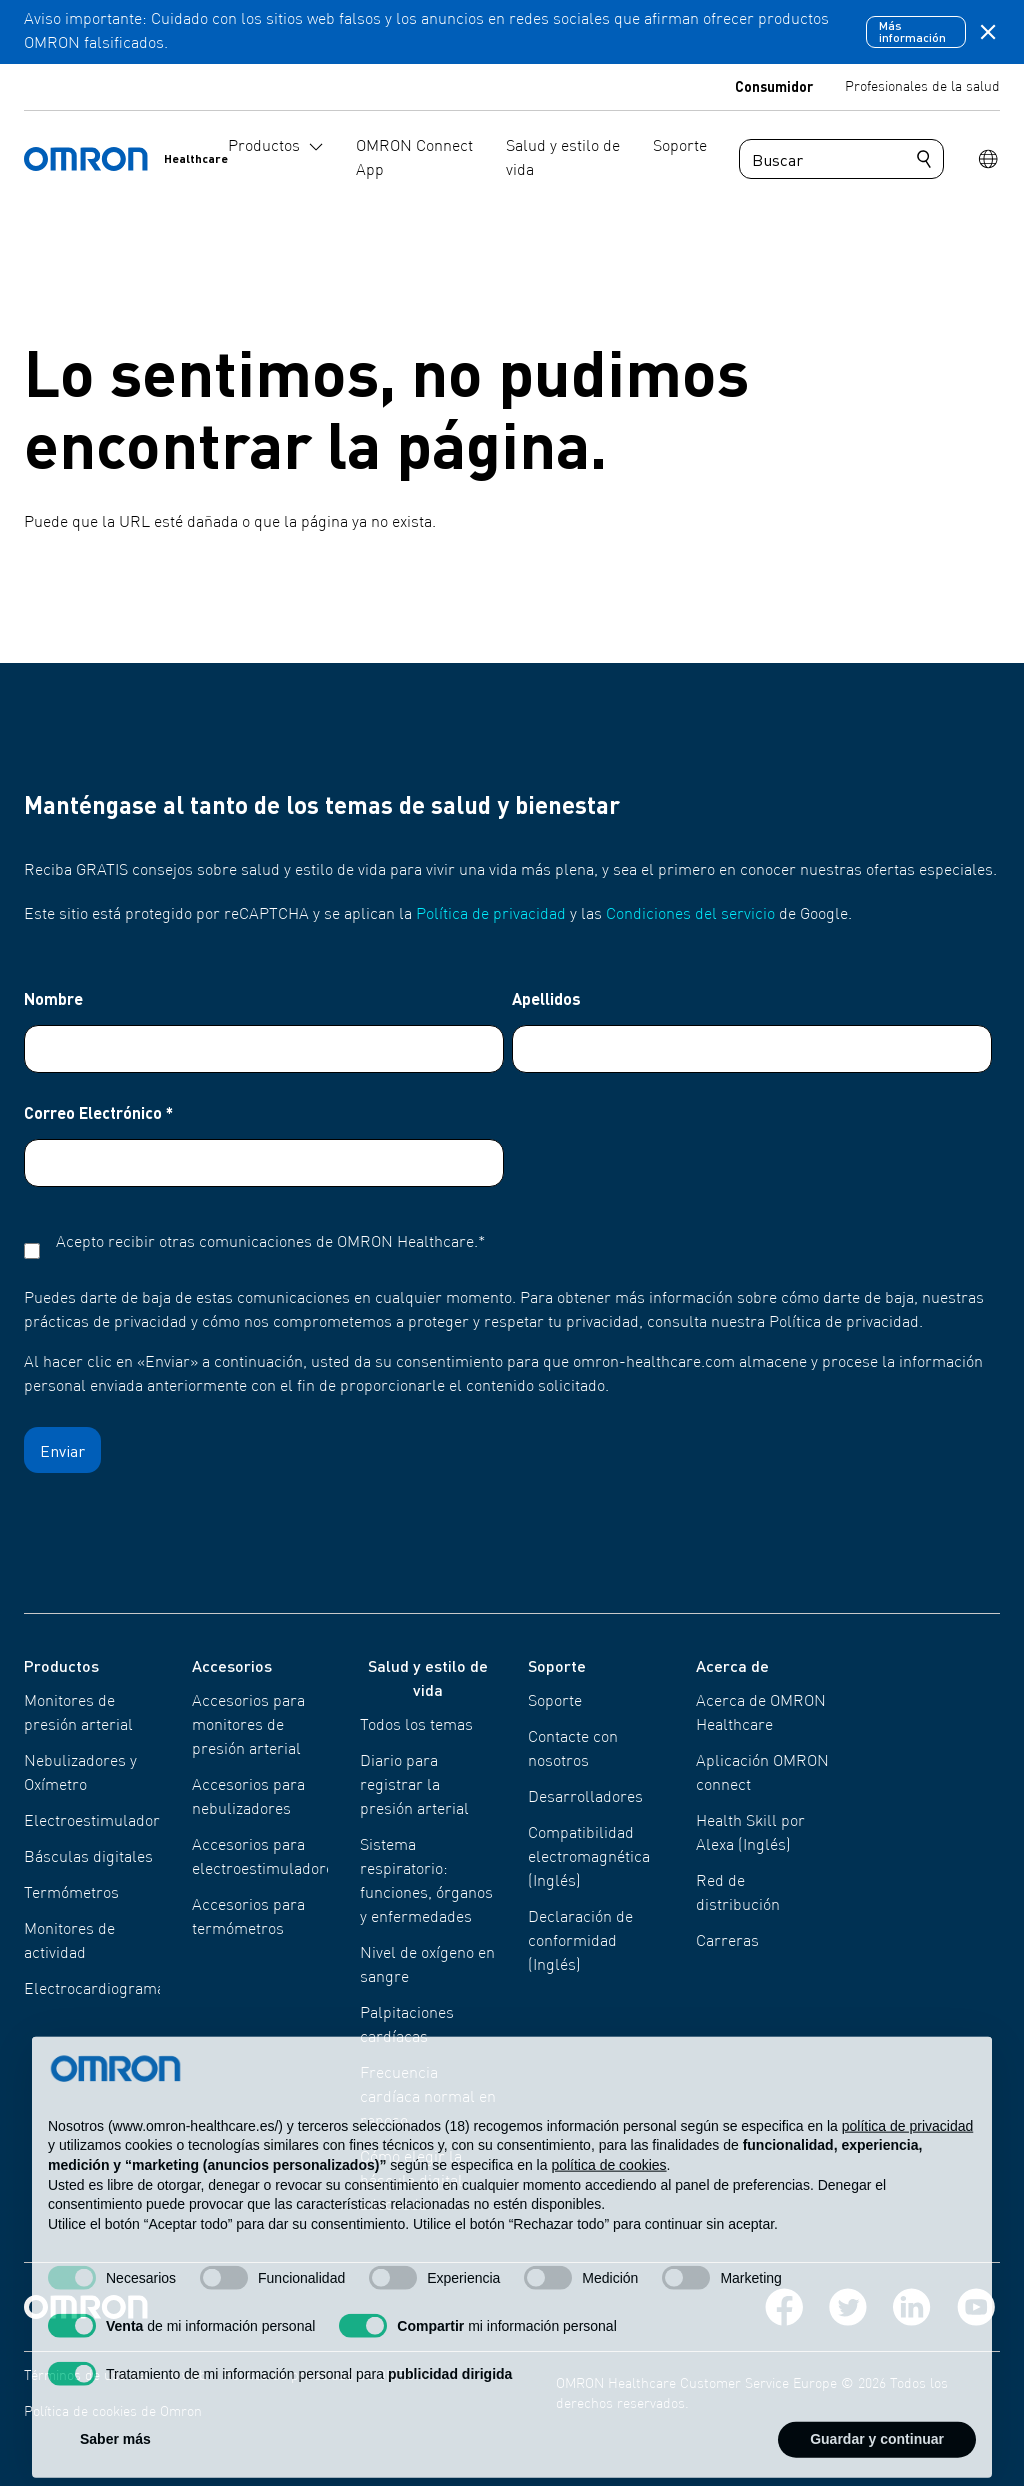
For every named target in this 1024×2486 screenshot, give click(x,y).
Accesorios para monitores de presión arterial (248, 1726)
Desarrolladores (585, 1798)
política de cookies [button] (608, 2204)
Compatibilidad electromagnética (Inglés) (589, 1858)
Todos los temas (416, 1726)
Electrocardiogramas (98, 1990)
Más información (912, 31)
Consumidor (774, 86)
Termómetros (71, 1894)
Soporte (555, 1702)
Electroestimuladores (100, 1822)
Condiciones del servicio (690, 915)
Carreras (727, 1942)
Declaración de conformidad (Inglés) (580, 1942)
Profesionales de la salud (922, 87)
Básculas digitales (88, 1858)
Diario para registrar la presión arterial (414, 1786)
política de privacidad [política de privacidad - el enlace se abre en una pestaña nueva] (908, 2165)
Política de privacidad (491, 915)
